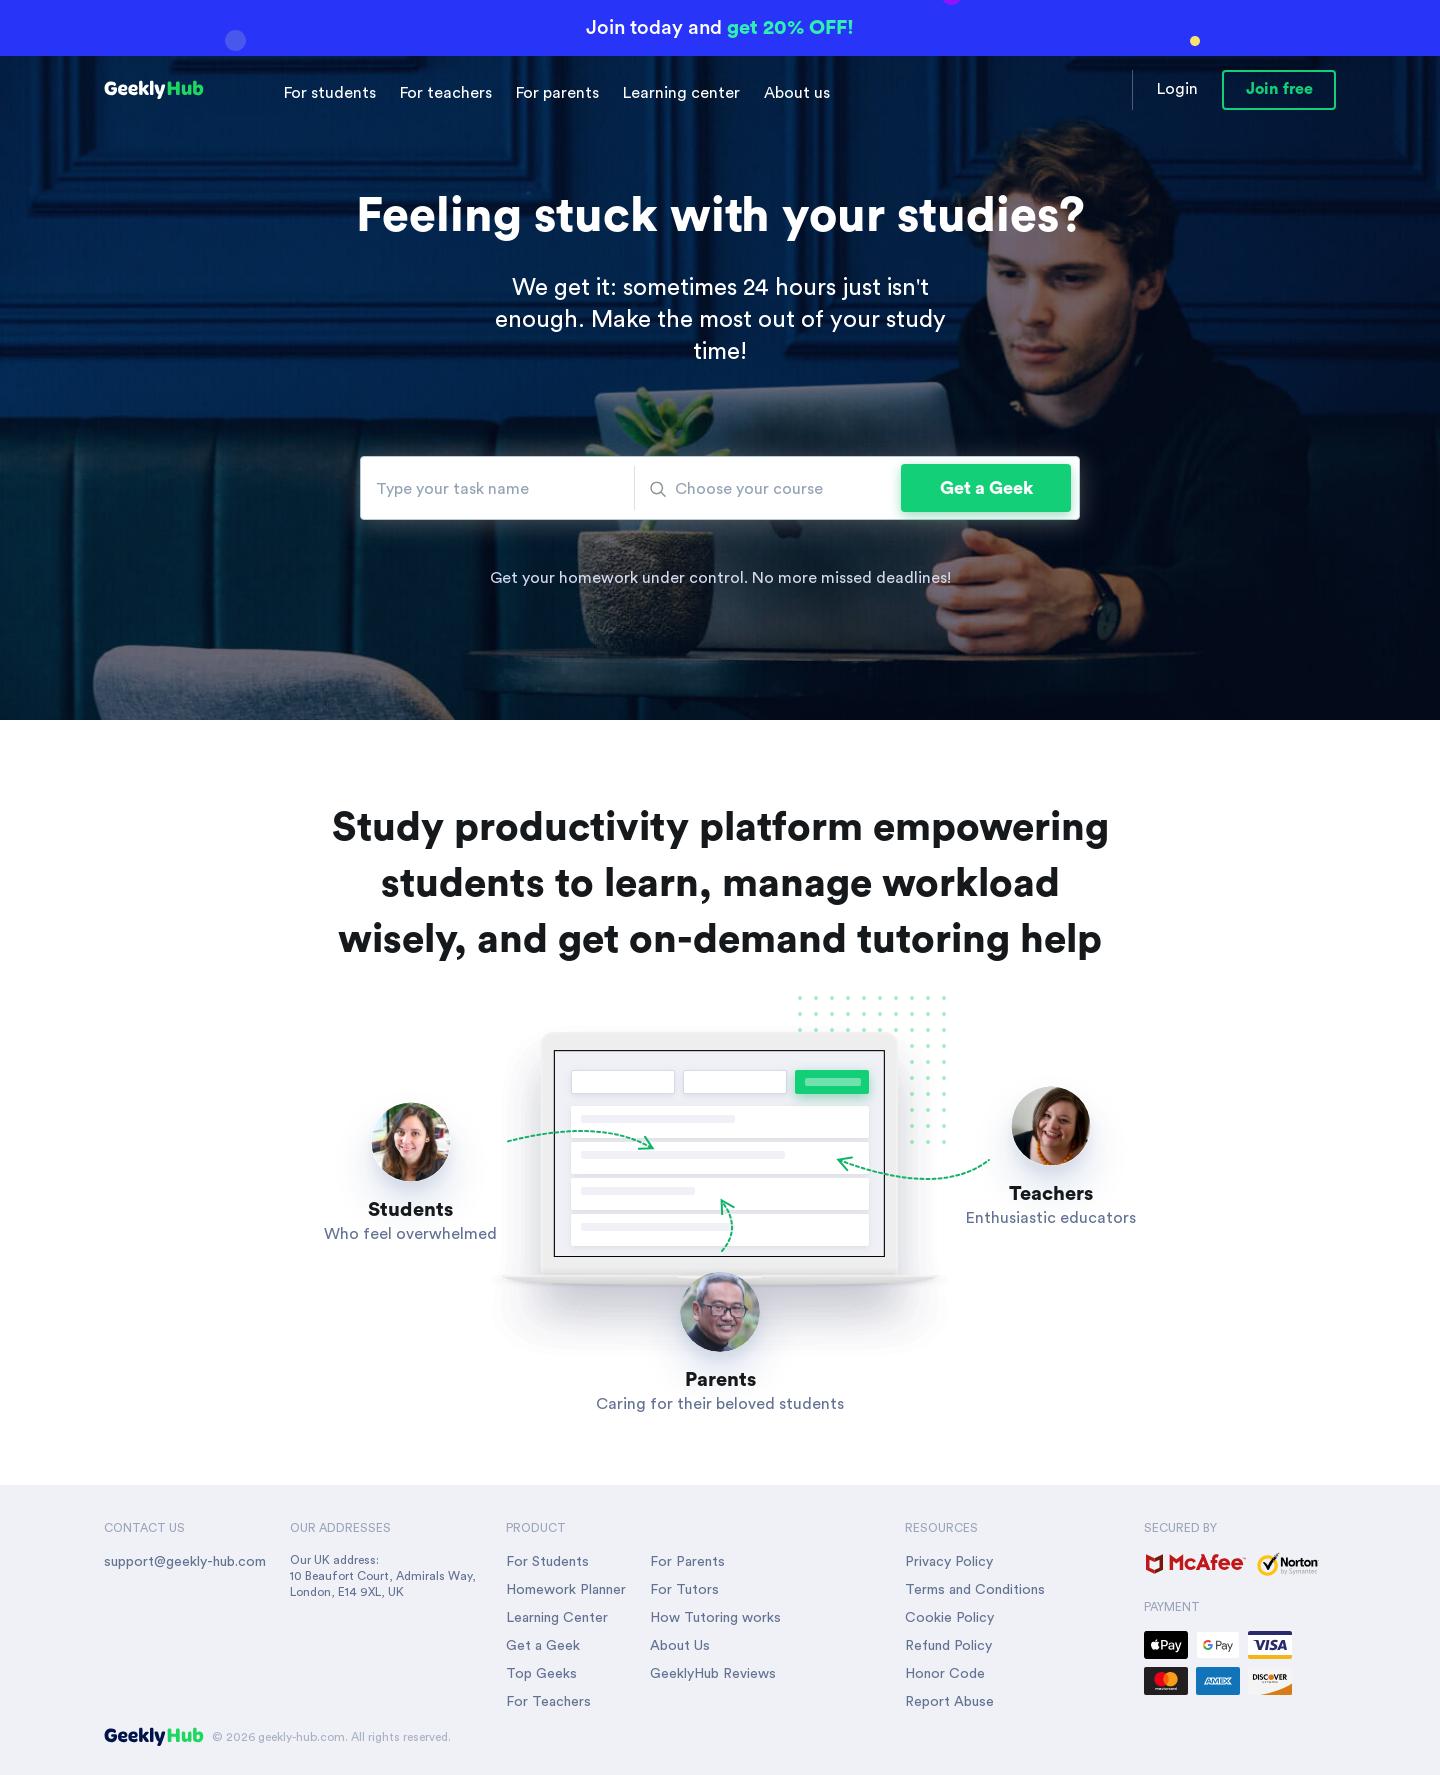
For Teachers (548, 1702)
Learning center (681, 93)
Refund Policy (948, 1646)
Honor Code (945, 1674)
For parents (557, 93)
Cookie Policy (949, 1618)
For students (330, 93)
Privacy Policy (949, 1562)
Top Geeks (541, 1674)
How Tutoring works (715, 1618)
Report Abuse (949, 1702)
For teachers (446, 93)
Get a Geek (986, 488)
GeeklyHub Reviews (713, 1674)
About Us (680, 1646)
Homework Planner (566, 1590)
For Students (547, 1562)
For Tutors (684, 1590)
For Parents (687, 1562)
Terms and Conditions (975, 1590)
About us (797, 93)
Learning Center (557, 1618)
